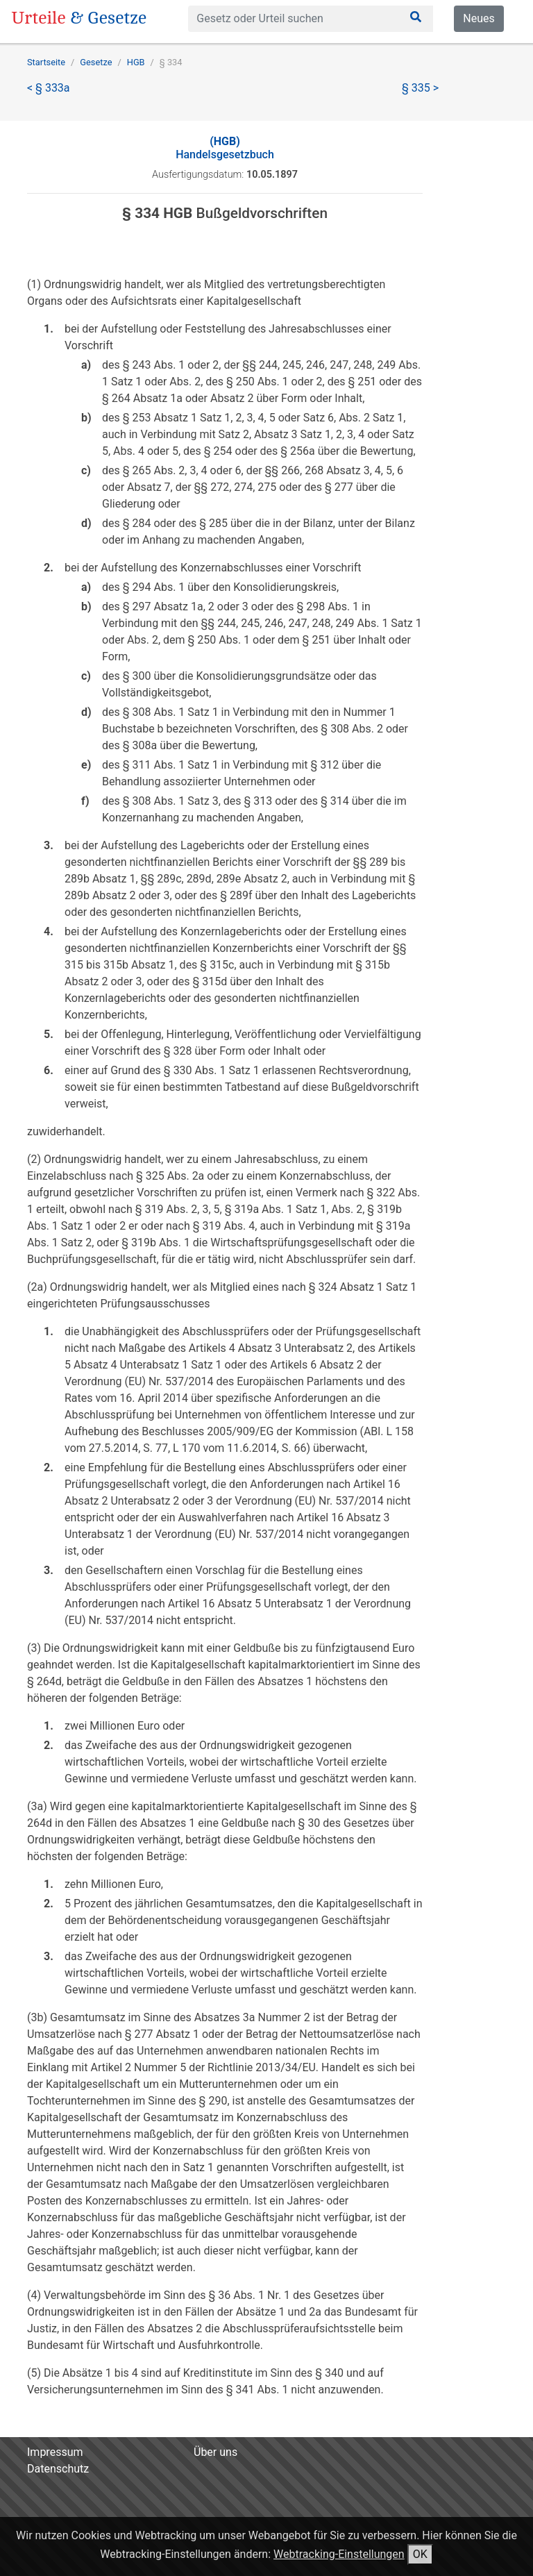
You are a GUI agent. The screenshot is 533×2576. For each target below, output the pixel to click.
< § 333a (48, 87)
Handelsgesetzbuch (225, 148)
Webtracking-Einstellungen (339, 2554)
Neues (478, 18)
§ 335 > (420, 87)
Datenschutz (58, 2468)
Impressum (55, 2452)
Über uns (215, 2452)
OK (420, 2554)
